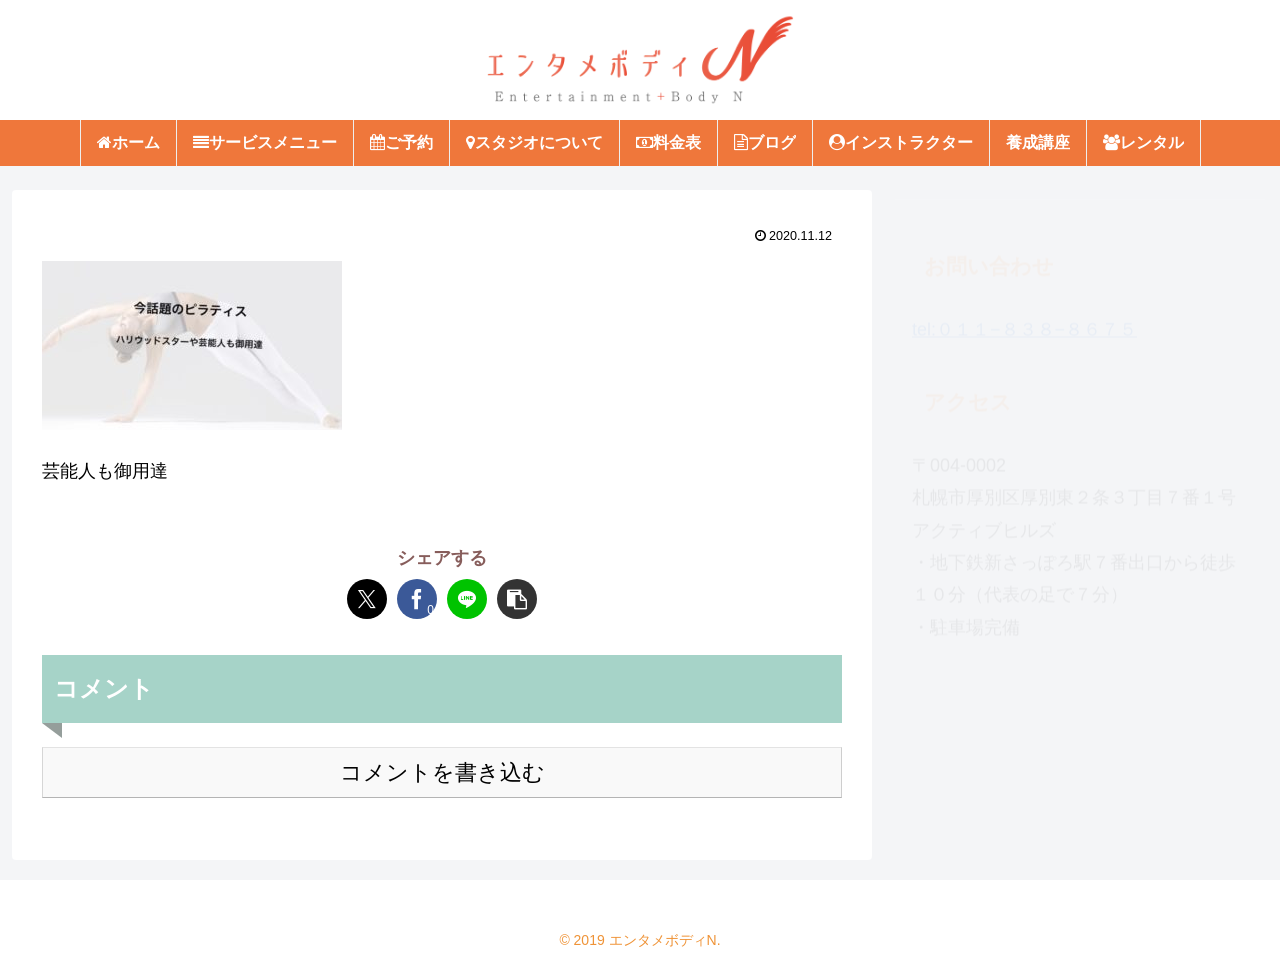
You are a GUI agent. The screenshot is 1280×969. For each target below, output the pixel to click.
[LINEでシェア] (467, 599)
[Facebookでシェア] (417, 599)
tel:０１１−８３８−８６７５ (1024, 320)
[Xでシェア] (367, 599)
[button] (517, 599)
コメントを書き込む (442, 772)
